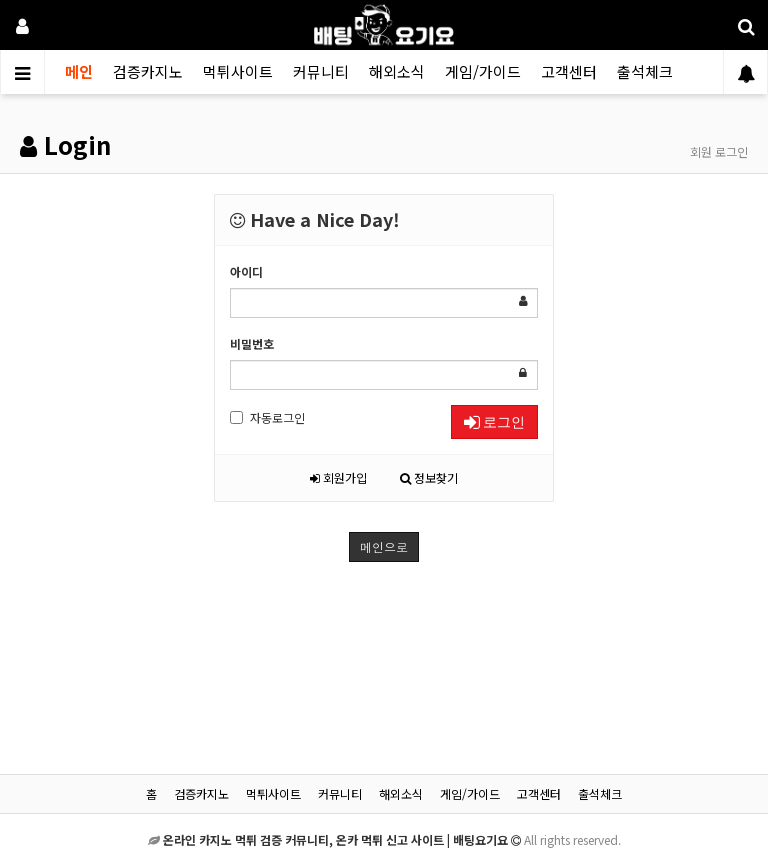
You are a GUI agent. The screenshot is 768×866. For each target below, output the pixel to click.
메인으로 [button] (384, 546)
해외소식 (397, 71)
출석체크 (645, 71)
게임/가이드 (483, 71)
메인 (79, 71)
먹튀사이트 (238, 71)
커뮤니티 (321, 71)
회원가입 (338, 477)
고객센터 (569, 71)
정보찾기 (429, 477)
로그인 (494, 422)
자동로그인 (267, 417)
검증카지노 (148, 71)
